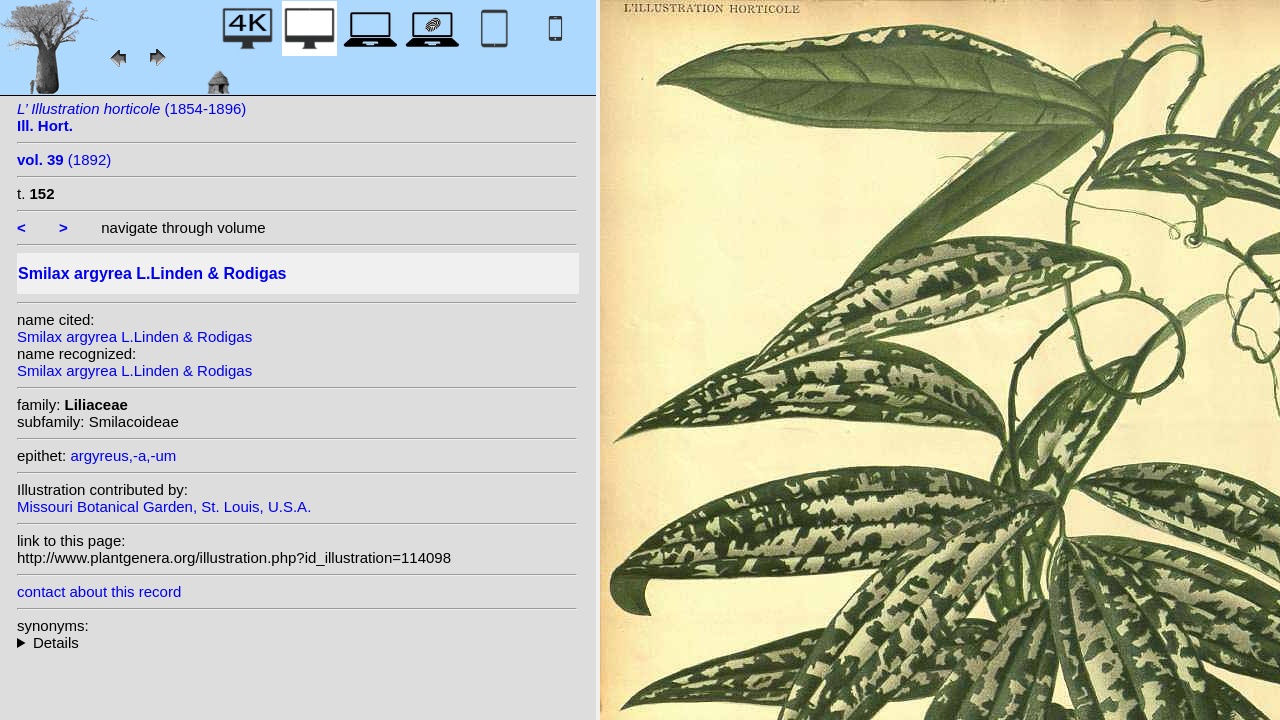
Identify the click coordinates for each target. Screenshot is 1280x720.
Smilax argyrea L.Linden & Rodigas (134, 336)
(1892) (64, 159)
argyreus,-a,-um (123, 455)
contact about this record (99, 591)
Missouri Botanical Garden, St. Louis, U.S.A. (164, 506)
